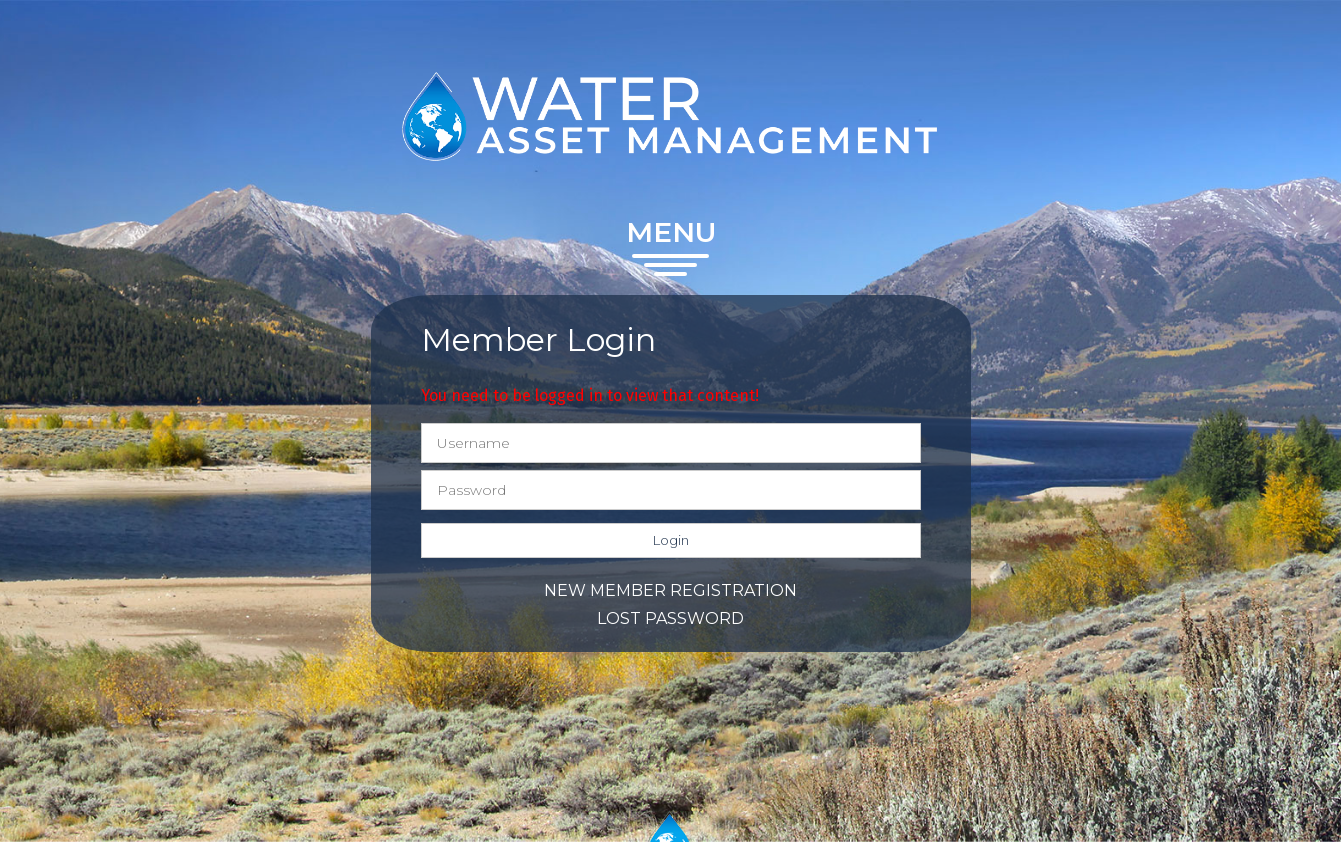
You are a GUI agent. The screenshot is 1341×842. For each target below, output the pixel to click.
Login (671, 540)
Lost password (670, 618)
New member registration (670, 590)
